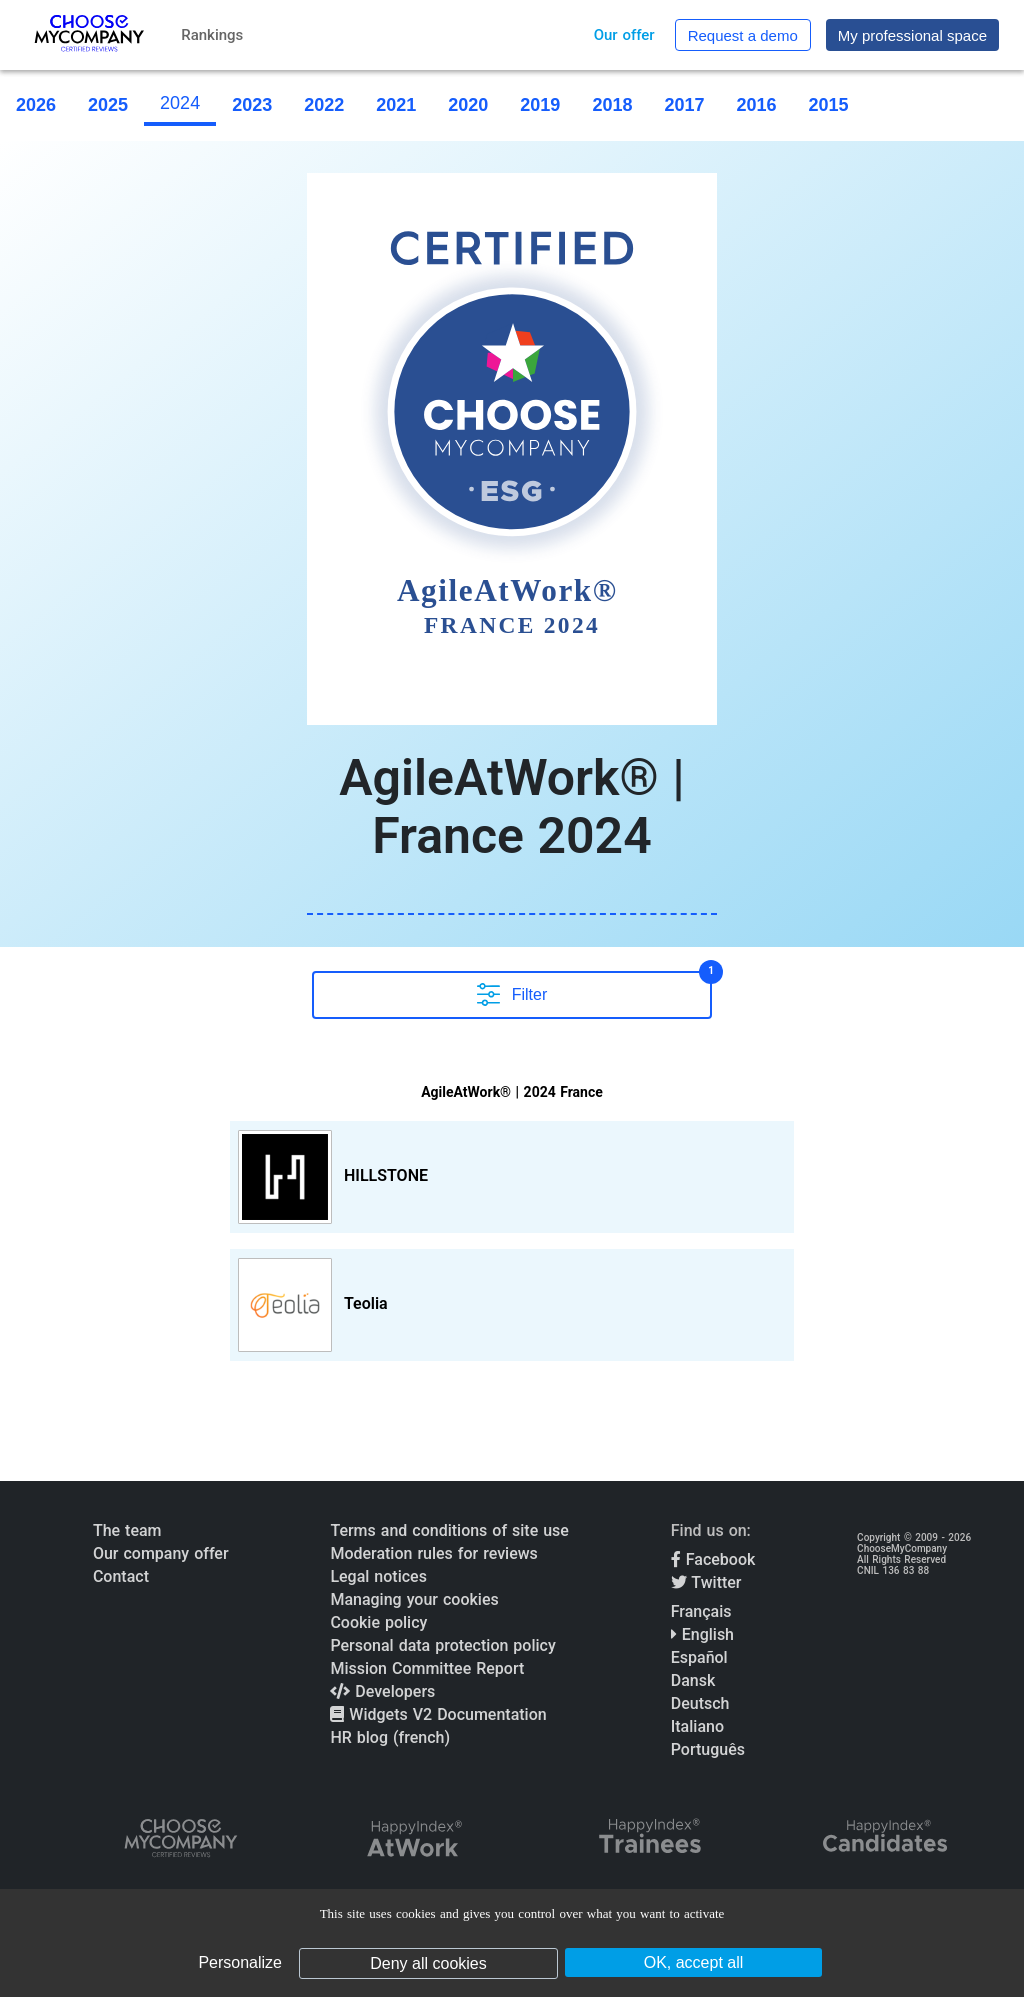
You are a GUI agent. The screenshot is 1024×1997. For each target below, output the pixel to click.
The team (127, 1530)
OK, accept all (694, 1962)
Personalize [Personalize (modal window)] (240, 1962)
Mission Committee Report (427, 1668)
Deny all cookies (428, 1963)
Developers (382, 1691)
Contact (121, 1576)
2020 (468, 105)
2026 (36, 105)
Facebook (713, 1559)
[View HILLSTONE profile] (512, 1177)
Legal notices (378, 1576)
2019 (540, 105)
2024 (180, 103)
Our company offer (161, 1553)
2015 (829, 105)
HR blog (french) (390, 1737)
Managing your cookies (414, 1599)
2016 (756, 105)
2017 (684, 105)
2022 (324, 105)
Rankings (212, 35)
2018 (612, 105)
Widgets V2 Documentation (438, 1714)
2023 (252, 105)
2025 (108, 105)
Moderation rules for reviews (433, 1553)
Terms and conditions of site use (449, 1530)
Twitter (706, 1582)
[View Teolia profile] (512, 1305)
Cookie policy (378, 1622)
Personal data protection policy (442, 1645)
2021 (396, 105)
